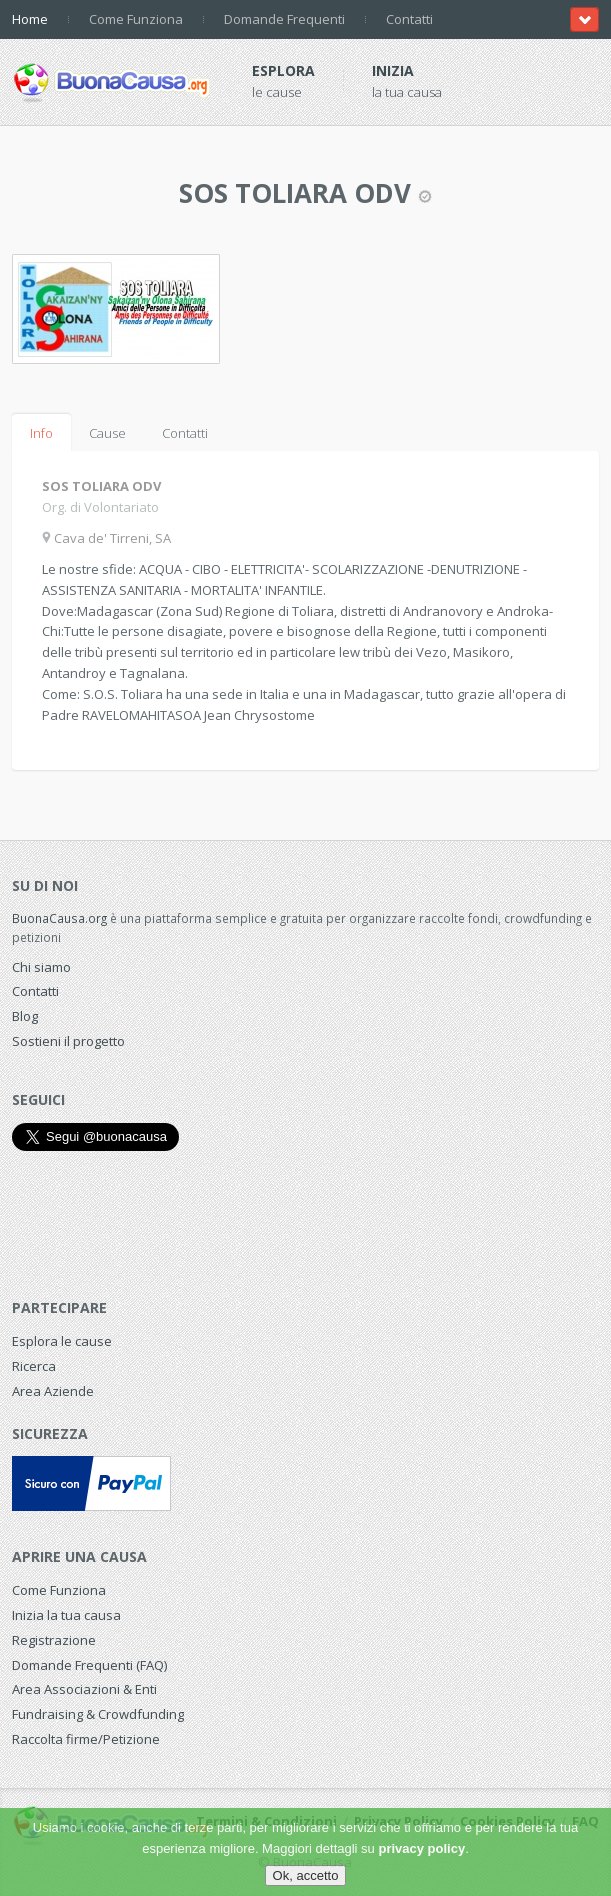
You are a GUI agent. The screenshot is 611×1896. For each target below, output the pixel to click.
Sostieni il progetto (68, 1041)
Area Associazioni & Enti (84, 1689)
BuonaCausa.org (59, 918)
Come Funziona (136, 19)
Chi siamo (41, 967)
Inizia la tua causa (66, 1615)
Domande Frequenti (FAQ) (89, 1665)
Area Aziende (53, 1391)
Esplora (283, 70)
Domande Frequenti (284, 19)
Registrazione (54, 1640)
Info (41, 433)
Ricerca (34, 1366)
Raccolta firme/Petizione (86, 1739)
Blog (25, 1016)
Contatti (409, 19)
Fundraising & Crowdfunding (98, 1714)
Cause (107, 433)
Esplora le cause (62, 1341)
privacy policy (421, 1848)
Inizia (393, 70)
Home (30, 19)
